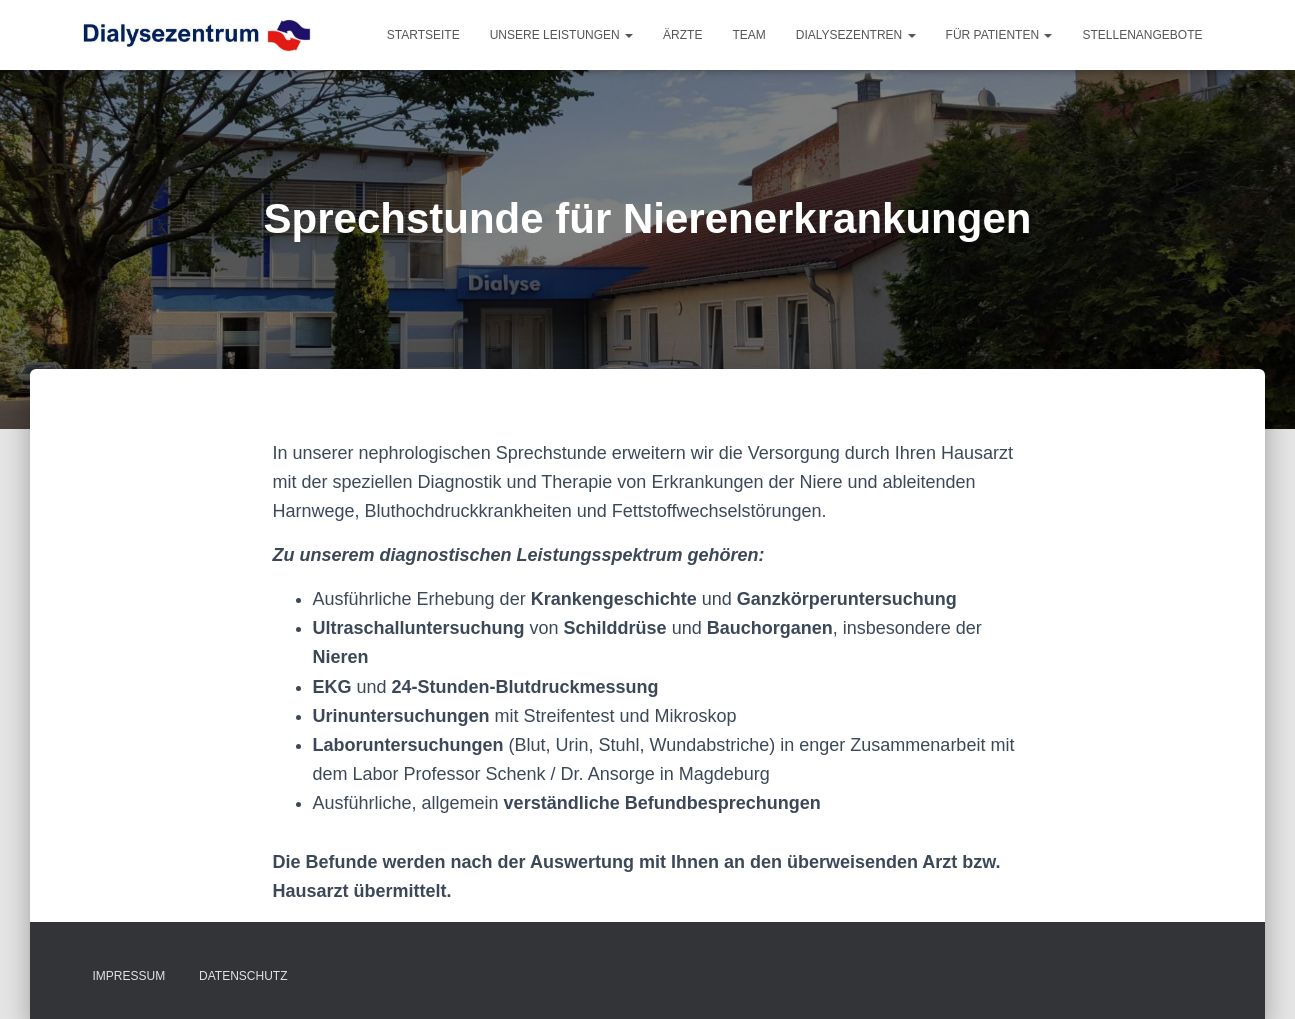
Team (748, 35)
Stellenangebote (1142, 35)
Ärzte (682, 35)
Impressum (129, 976)
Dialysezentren (856, 35)
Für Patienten (999, 35)
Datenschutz (243, 976)
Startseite (423, 35)
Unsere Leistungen (561, 35)
